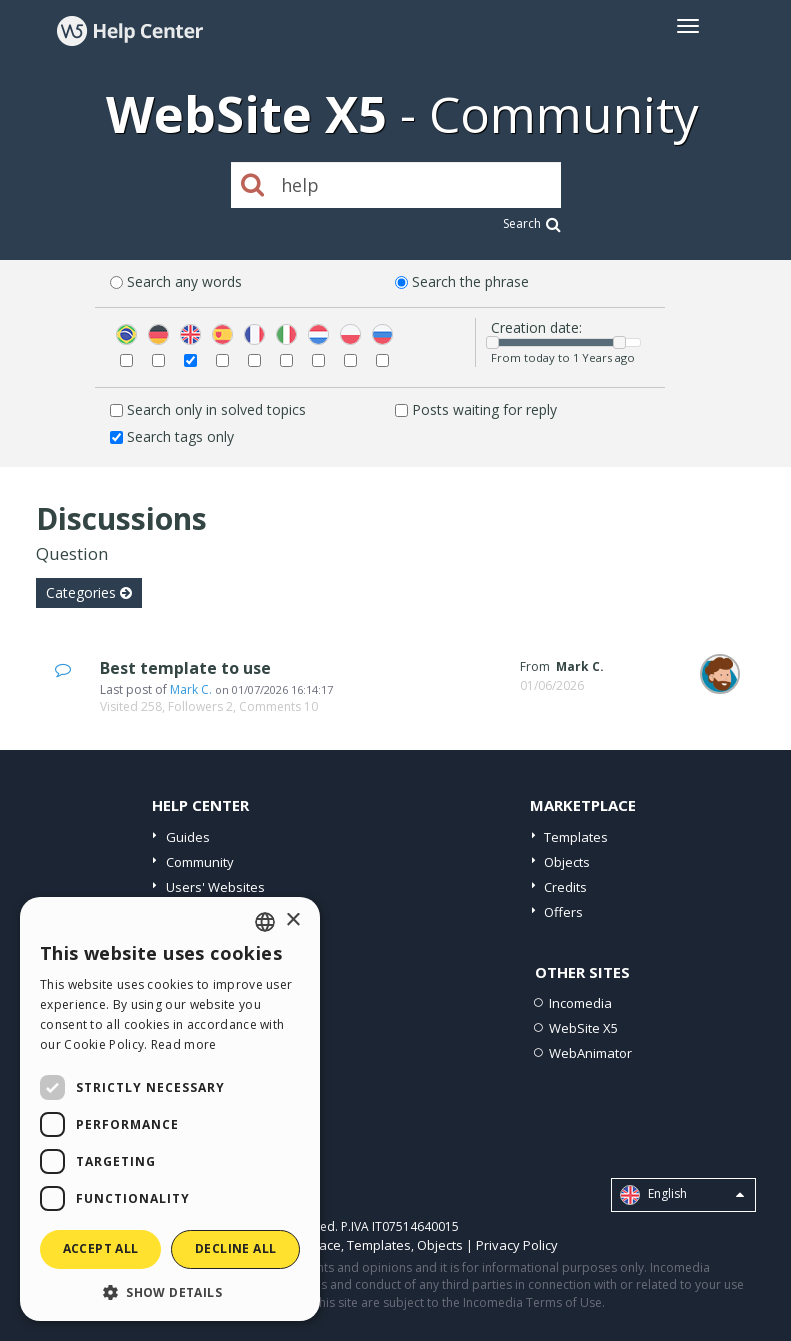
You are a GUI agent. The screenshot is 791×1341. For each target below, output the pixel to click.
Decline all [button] (235, 1248)
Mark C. (191, 689)
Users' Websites (215, 887)
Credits (565, 887)
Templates (576, 837)
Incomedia (580, 1003)
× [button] (292, 920)
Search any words (184, 281)
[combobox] (265, 922)
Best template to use (185, 668)
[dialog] (170, 1109)
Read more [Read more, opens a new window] (184, 1044)
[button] (170, 1291)
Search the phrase (470, 281)
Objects (567, 862)
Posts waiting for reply (484, 409)
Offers (563, 912)
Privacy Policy (517, 1245)
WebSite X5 (583, 1028)
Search (532, 223)
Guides (188, 837)
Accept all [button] (101, 1248)
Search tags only (180, 436)
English (682, 1195)
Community (200, 862)
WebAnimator (590, 1053)
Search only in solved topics (216, 409)
